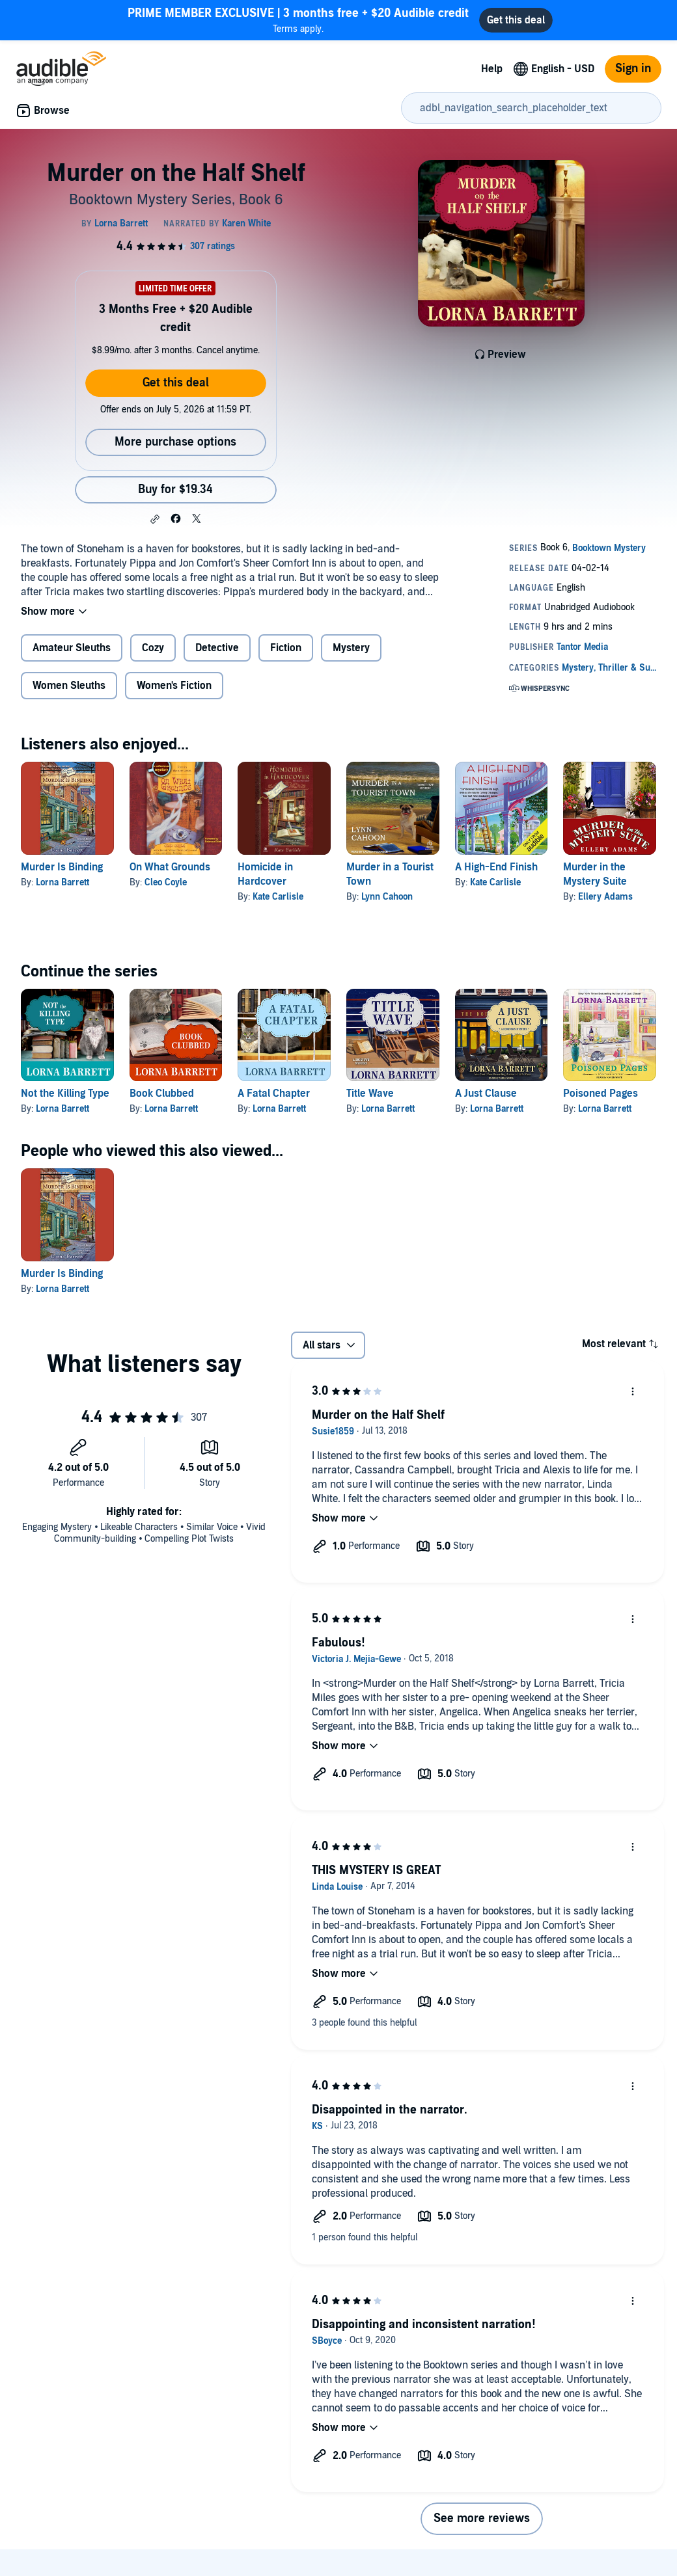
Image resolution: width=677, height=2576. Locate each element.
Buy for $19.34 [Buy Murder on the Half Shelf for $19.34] (175, 489)
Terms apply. (298, 19)
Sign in (633, 68)
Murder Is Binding (62, 867)
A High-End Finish (496, 867)
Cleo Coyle (166, 882)
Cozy (153, 647)
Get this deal (176, 383)
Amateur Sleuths (72, 647)
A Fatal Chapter (274, 1093)
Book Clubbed (162, 1093)
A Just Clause (486, 1093)
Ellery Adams (605, 896)
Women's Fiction (174, 685)
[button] (155, 519)
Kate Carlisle (278, 896)
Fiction (285, 647)
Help (492, 68)
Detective (217, 647)
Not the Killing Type (65, 1093)
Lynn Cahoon (387, 896)
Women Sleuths (69, 685)
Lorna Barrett (62, 882)
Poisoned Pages (600, 1093)
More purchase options (175, 442)
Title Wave (370, 1093)
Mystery (351, 647)
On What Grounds (170, 867)
